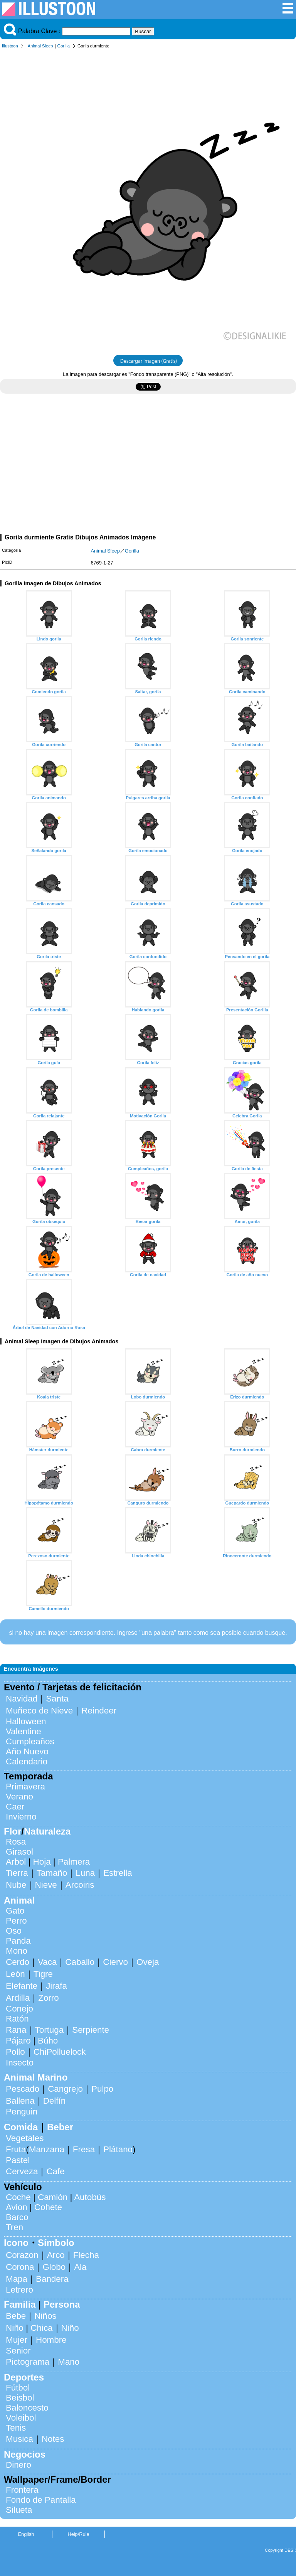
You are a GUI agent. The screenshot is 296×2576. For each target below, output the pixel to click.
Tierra (17, 1873)
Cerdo (17, 1962)
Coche (18, 2197)
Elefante (21, 1986)
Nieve (46, 1885)
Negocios (24, 2454)
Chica (41, 2328)
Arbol (16, 1862)
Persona (62, 2304)
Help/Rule (78, 2534)
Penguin (21, 2111)
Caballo (79, 1962)
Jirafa (56, 1986)
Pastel (18, 2160)
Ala (80, 2267)
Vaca (47, 1962)
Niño (15, 2328)
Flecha (86, 2255)
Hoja (42, 1862)
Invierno (21, 1816)
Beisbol (20, 2397)
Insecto (20, 2062)
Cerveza (22, 2171)
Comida (21, 2127)
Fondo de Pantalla (41, 2500)
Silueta (19, 2510)
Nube (16, 1885)
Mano (68, 2362)
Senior (18, 2350)
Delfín (54, 2101)
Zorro (48, 1998)
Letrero (19, 2290)
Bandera (52, 2279)
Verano (19, 1796)
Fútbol (18, 2387)
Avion (16, 2207)
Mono (16, 1951)
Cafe (55, 2171)
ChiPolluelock (60, 2052)
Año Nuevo (27, 1751)
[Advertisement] (148, 467)
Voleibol (21, 2418)
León (15, 1974)
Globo (54, 2267)
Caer (15, 1806)
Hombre (51, 2340)
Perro (16, 1921)
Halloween (26, 1721)
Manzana (46, 2149)
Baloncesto (27, 2408)
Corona (20, 2267)
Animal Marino (35, 2077)
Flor (12, 1831)
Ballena (20, 2101)
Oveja (147, 1962)
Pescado (22, 2089)
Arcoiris (80, 1885)
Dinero (18, 2465)
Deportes (24, 2377)
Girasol (19, 1852)
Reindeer (98, 1710)
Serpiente (90, 2030)
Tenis (16, 2428)
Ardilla (18, 1998)
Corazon (22, 2255)
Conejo (19, 2008)
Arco (56, 2255)
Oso (14, 1931)
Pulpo (102, 2089)
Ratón (17, 2018)
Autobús (90, 2197)
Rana (16, 2030)
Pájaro (18, 2040)
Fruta (16, 2149)
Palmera (74, 1862)
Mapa (16, 2279)
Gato (15, 1911)
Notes (53, 2439)
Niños (45, 2316)
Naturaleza (47, 1831)
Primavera (25, 1786)
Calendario (26, 1761)
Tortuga (49, 2030)
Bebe (16, 2316)
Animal (19, 1900)
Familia (20, 2304)
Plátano (118, 2149)
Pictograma (27, 2362)
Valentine (23, 1731)
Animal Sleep (40, 46)
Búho (48, 2040)
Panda (18, 1941)
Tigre (43, 1974)
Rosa (16, 1841)
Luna (85, 1873)
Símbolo (56, 2242)
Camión (52, 2197)
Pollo (15, 2052)
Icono (16, 2242)
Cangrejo (65, 2089)
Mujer (16, 2340)
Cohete (48, 2207)
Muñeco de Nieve (39, 1710)
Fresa (84, 2149)
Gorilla (63, 46)
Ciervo (115, 1962)
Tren (14, 2227)
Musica (19, 2439)
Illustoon (10, 46)
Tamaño (52, 1873)
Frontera (22, 2490)
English (26, 2534)
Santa (57, 1698)
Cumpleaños (30, 1741)
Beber (60, 2127)
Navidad (21, 1698)
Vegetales (25, 2138)
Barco (17, 2217)
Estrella (117, 1873)
